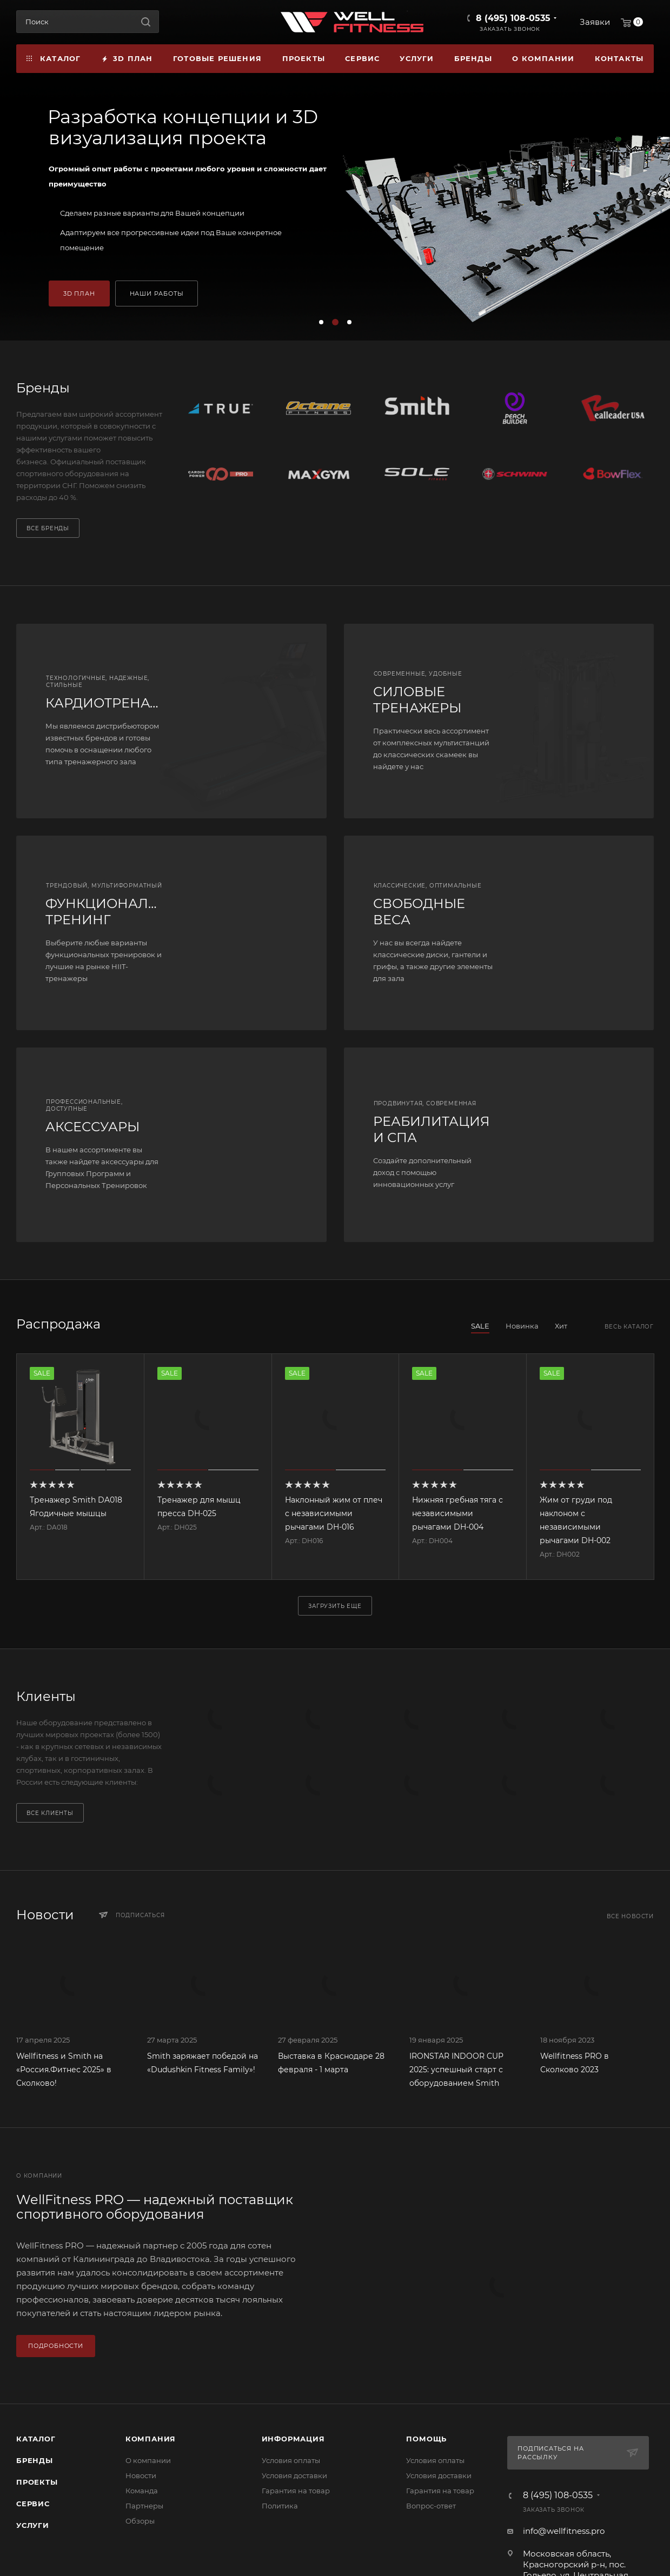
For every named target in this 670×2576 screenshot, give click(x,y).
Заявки (595, 22)
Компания (150, 2438)
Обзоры (140, 2521)
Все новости (630, 1916)
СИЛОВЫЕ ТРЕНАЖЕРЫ (417, 700)
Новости (140, 2475)
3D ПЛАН (79, 293)
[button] (321, 322)
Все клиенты (50, 1813)
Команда (141, 2490)
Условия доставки (294, 2475)
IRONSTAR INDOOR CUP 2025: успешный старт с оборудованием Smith (456, 2069)
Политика (280, 2505)
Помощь (426, 2438)
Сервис (33, 2503)
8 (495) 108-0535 (513, 18)
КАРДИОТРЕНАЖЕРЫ (119, 703)
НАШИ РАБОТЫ (157, 293)
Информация (293, 2438)
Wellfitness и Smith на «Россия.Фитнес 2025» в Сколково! (63, 2069)
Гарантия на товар (296, 2490)
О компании (148, 2460)
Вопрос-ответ (431, 2505)
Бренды (34, 2460)
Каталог (36, 2438)
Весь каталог (629, 1326)
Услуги (32, 2525)
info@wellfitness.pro (564, 2531)
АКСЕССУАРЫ (92, 1126)
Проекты (37, 2482)
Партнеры (144, 2505)
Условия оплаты (291, 2460)
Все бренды (47, 528)
